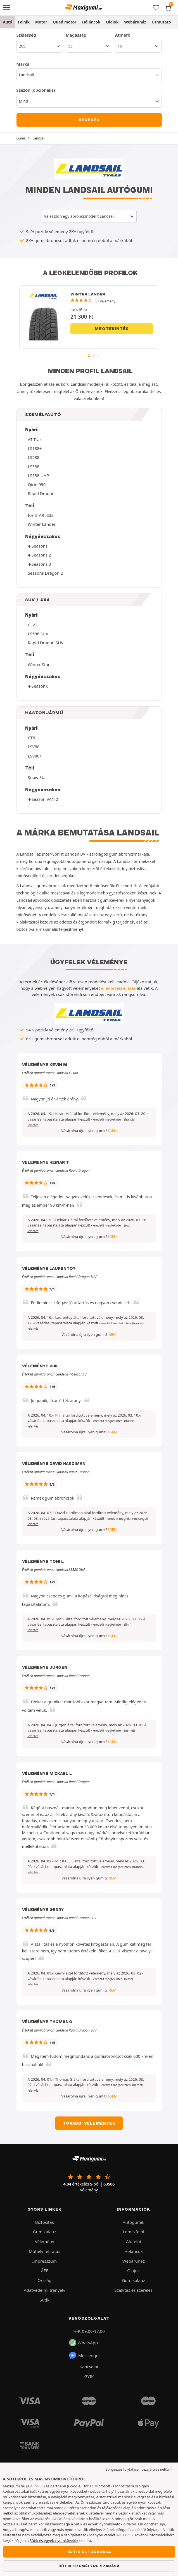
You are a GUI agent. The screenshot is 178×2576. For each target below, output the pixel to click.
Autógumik (133, 2222)
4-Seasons (38, 546)
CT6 (31, 737)
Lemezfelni (133, 2231)
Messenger (84, 2355)
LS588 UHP (38, 475)
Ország (44, 2280)
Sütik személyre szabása (88, 2566)
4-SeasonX (38, 686)
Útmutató (161, 22)
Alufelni (133, 2241)
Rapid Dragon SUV (45, 642)
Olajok (112, 22)
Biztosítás (44, 2222)
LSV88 (34, 746)
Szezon (35, 90)
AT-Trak (35, 439)
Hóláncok (91, 22)
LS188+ (35, 448)
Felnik (24, 22)
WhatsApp (83, 2342)
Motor (41, 22)
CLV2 (32, 625)
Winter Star (39, 664)
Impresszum (44, 2261)
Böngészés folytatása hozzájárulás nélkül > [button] (138, 2469)
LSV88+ (35, 756)
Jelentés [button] (33, 1125)
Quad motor (65, 22)
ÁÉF (44, 2270)
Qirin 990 (37, 484)
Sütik (44, 2300)
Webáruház (135, 22)
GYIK (89, 2376)
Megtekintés (112, 328)
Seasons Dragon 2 (45, 573)
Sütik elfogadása (89, 2551)
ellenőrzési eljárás (118, 988)
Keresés (89, 119)
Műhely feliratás (44, 2251)
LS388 (33, 466)
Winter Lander (42, 524)
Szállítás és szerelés (134, 2290)
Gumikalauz (44, 2231)
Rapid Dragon (41, 493)
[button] (114, 1119)
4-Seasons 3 (39, 564)
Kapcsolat (88, 2366)
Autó (7, 22)
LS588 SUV (38, 633)
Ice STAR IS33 (41, 515)
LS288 (33, 457)
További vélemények (89, 2123)
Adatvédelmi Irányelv (44, 2290)
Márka (23, 64)
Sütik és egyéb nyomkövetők (98, 2524)
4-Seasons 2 (39, 555)
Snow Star (37, 777)
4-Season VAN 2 (43, 799)
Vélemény (44, 2241)
